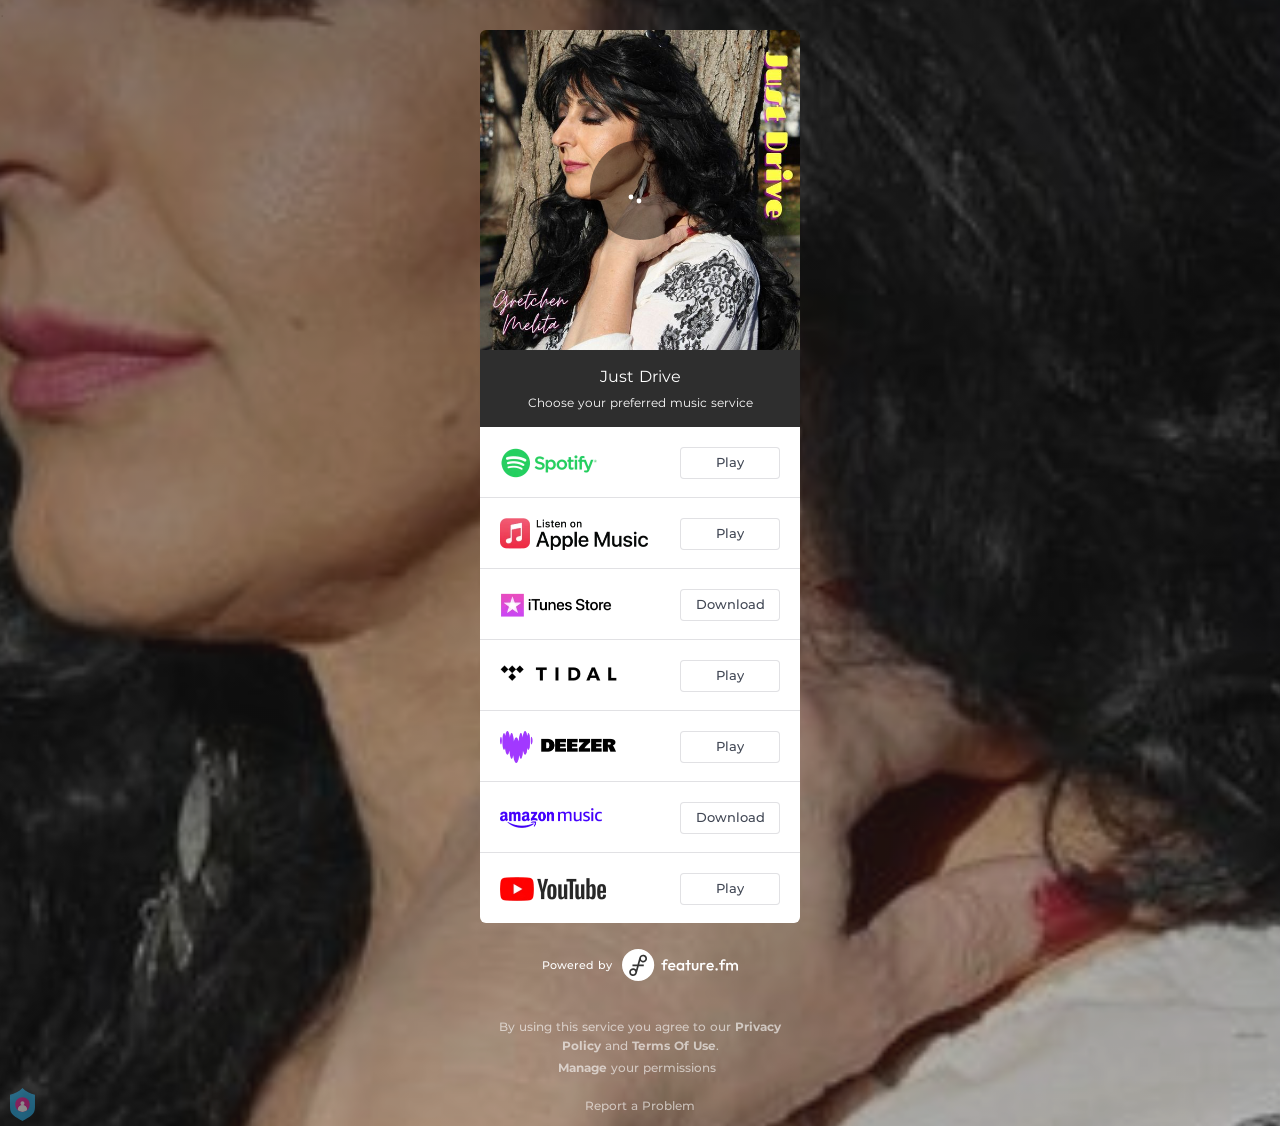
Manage (582, 1067)
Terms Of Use (674, 1045)
